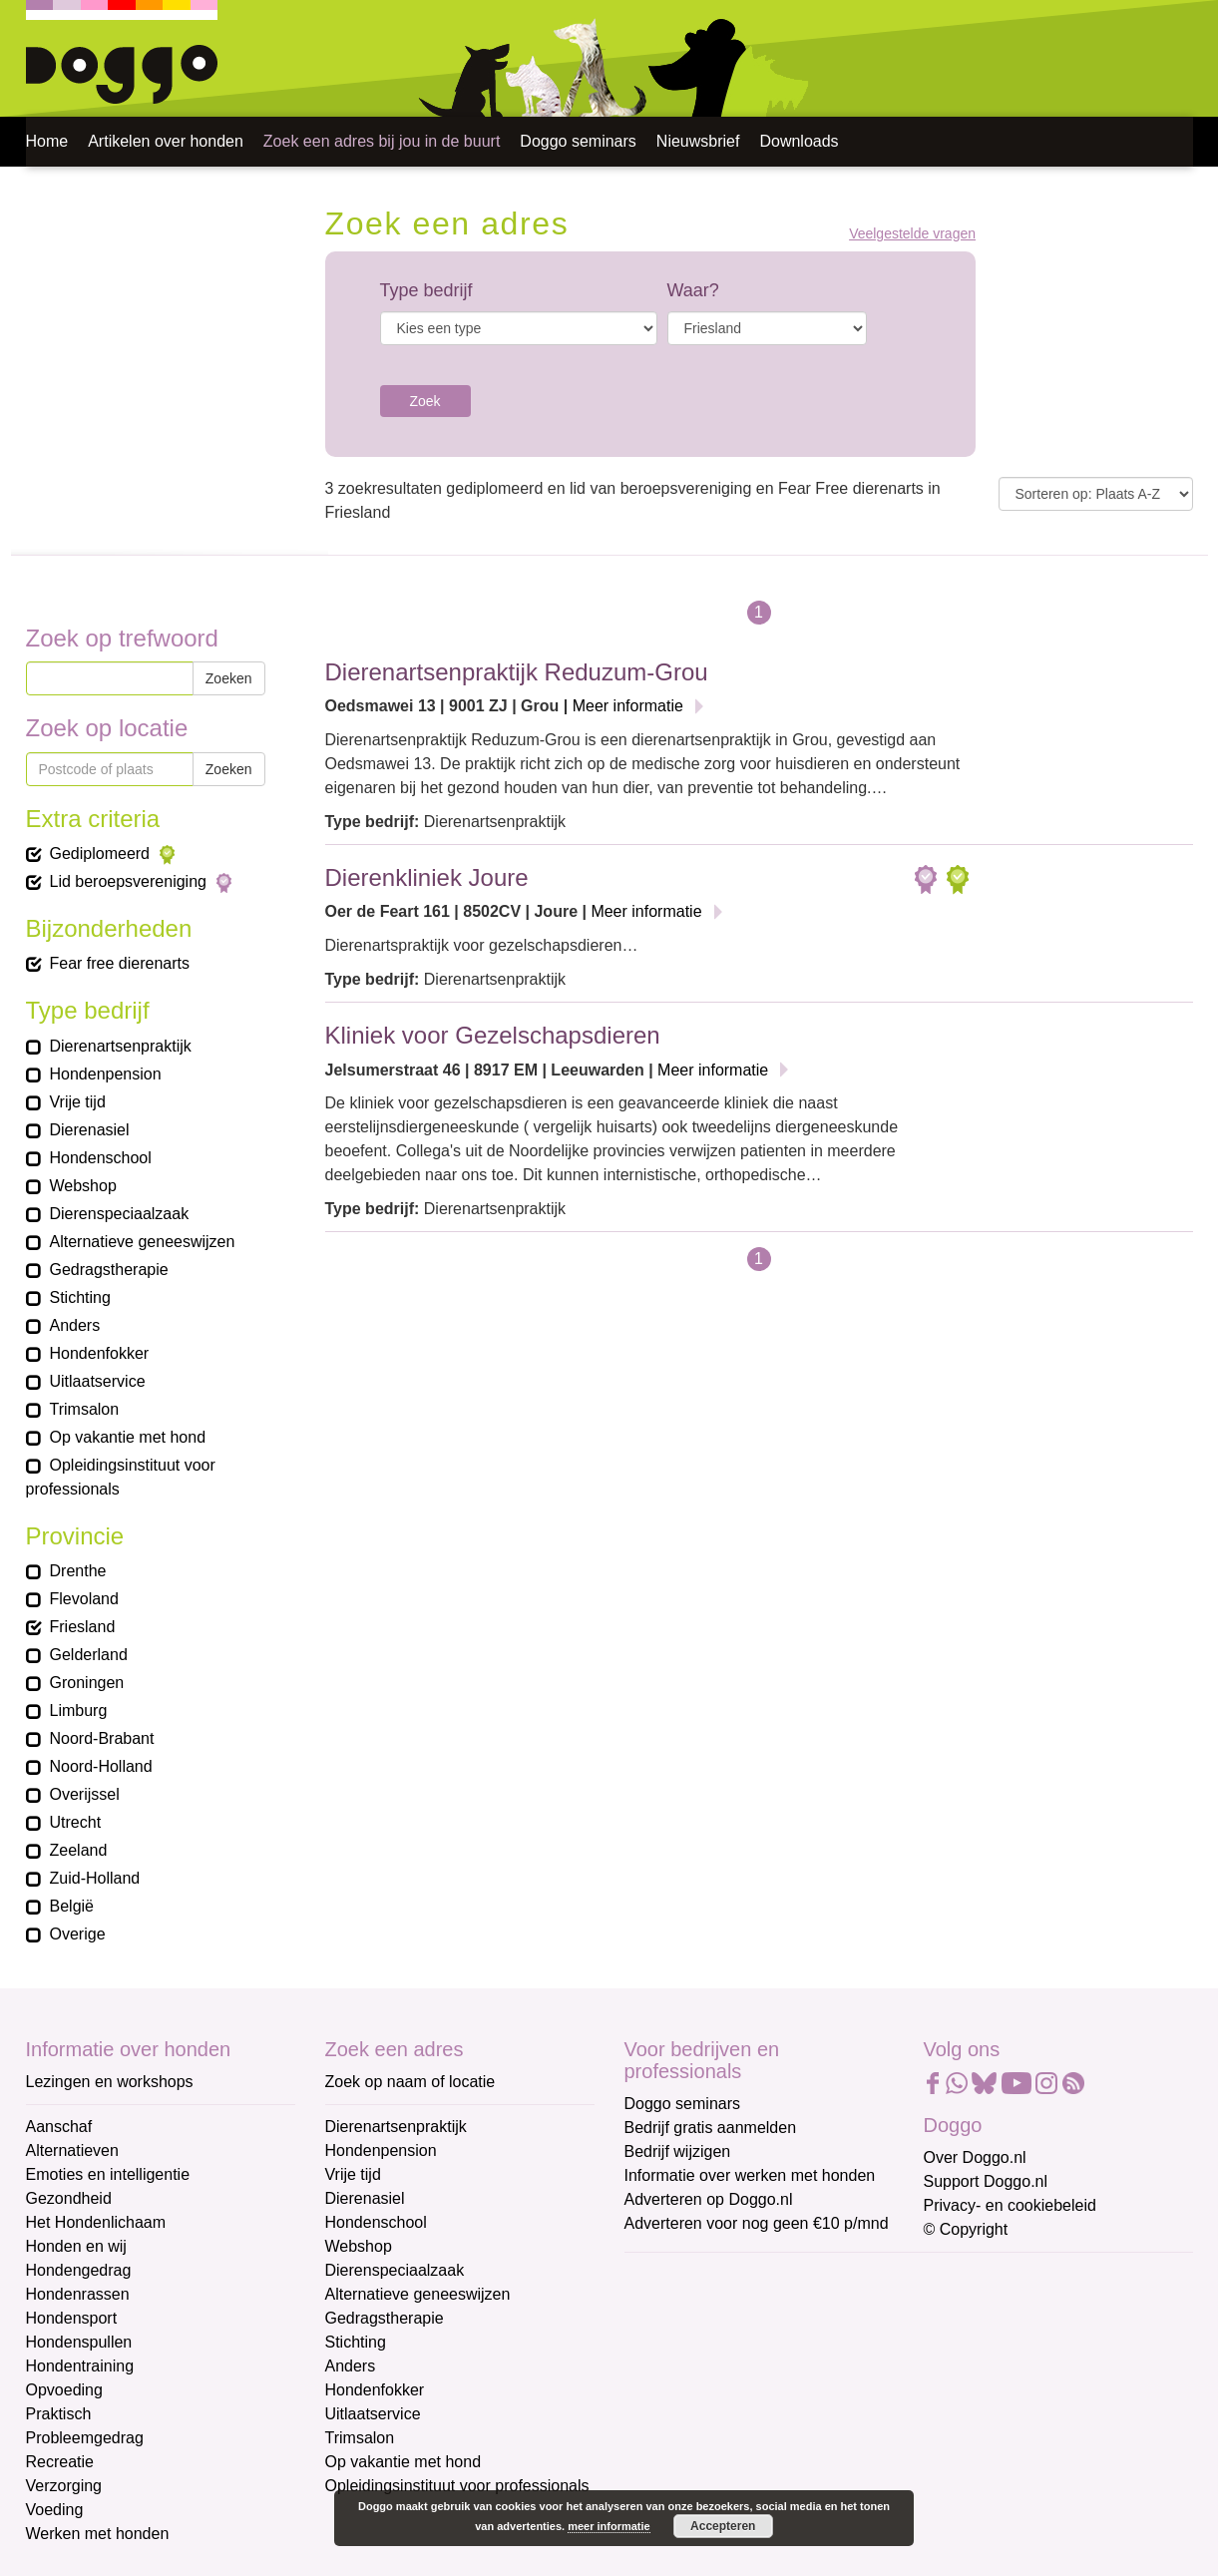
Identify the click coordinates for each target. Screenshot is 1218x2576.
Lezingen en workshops (110, 2081)
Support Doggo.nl (986, 2181)
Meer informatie (628, 705)
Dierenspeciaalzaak (395, 2270)
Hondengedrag (79, 2270)
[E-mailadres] (766, 2308)
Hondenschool (376, 2222)
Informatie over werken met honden (750, 2175)
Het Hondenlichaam (96, 2222)
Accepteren (722, 2526)
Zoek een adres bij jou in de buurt (381, 141)
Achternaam (668, 2408)
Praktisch (59, 2413)
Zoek (425, 401)
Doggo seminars (578, 141)
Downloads (798, 141)
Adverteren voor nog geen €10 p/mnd (756, 2223)
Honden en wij (76, 2246)
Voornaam (662, 2343)
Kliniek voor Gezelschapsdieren (492, 1035)
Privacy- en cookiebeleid (1010, 2205)
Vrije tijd (353, 2174)
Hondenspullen (79, 2342)
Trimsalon (360, 2437)
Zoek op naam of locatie (410, 2081)
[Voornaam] (766, 2373)
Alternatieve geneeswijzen (418, 2294)
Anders (350, 2366)
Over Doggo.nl (975, 2157)
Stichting (355, 2342)
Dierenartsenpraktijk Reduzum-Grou (516, 671)
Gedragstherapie (384, 2318)
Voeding (55, 2509)
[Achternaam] (766, 2439)
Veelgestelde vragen (912, 233)
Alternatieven (72, 2150)
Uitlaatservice (373, 2413)
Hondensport (72, 2318)
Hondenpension (381, 2150)
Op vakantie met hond (403, 2461)
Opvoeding (64, 2389)
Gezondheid (69, 2198)
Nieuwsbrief (698, 141)
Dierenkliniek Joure (427, 877)
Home (47, 141)
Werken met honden (98, 2533)
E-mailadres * (674, 2277)
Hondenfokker (375, 2389)
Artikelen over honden (165, 141)
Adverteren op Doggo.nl (708, 2199)
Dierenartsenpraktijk (396, 2126)
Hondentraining (80, 2366)
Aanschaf (59, 2126)
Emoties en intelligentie (108, 2174)
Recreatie (60, 2461)
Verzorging (64, 2485)
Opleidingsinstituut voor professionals (457, 2485)
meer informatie (609, 2526)
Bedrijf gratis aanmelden (710, 2127)
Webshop (358, 2246)
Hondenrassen (78, 2294)
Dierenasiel (365, 2198)
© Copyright (966, 2229)
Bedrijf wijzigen (677, 2151)
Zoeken (228, 678)
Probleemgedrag (85, 2437)
